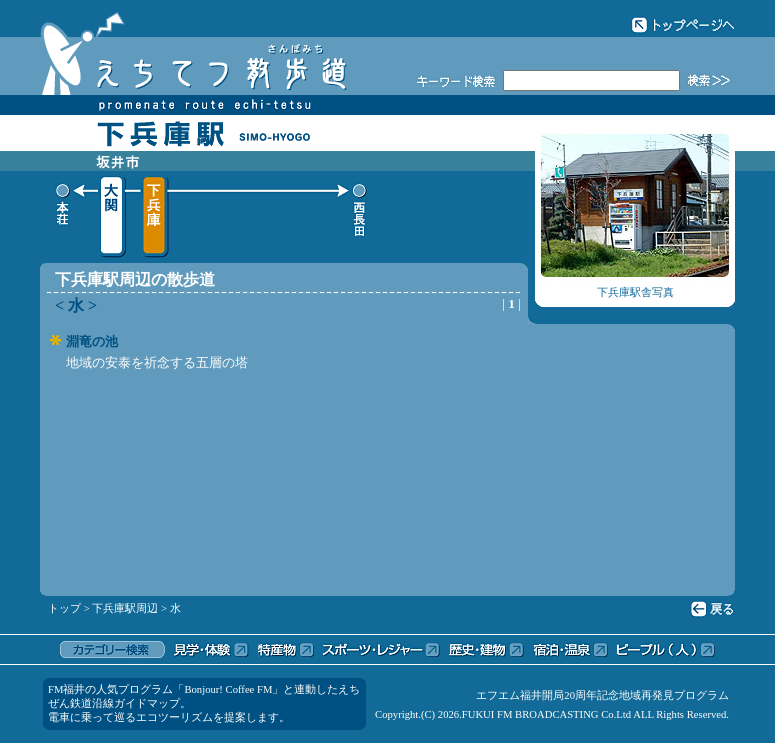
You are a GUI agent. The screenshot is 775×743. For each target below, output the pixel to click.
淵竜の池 (92, 341)
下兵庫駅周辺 (125, 608)
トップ (64, 608)
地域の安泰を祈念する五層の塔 (157, 362)
